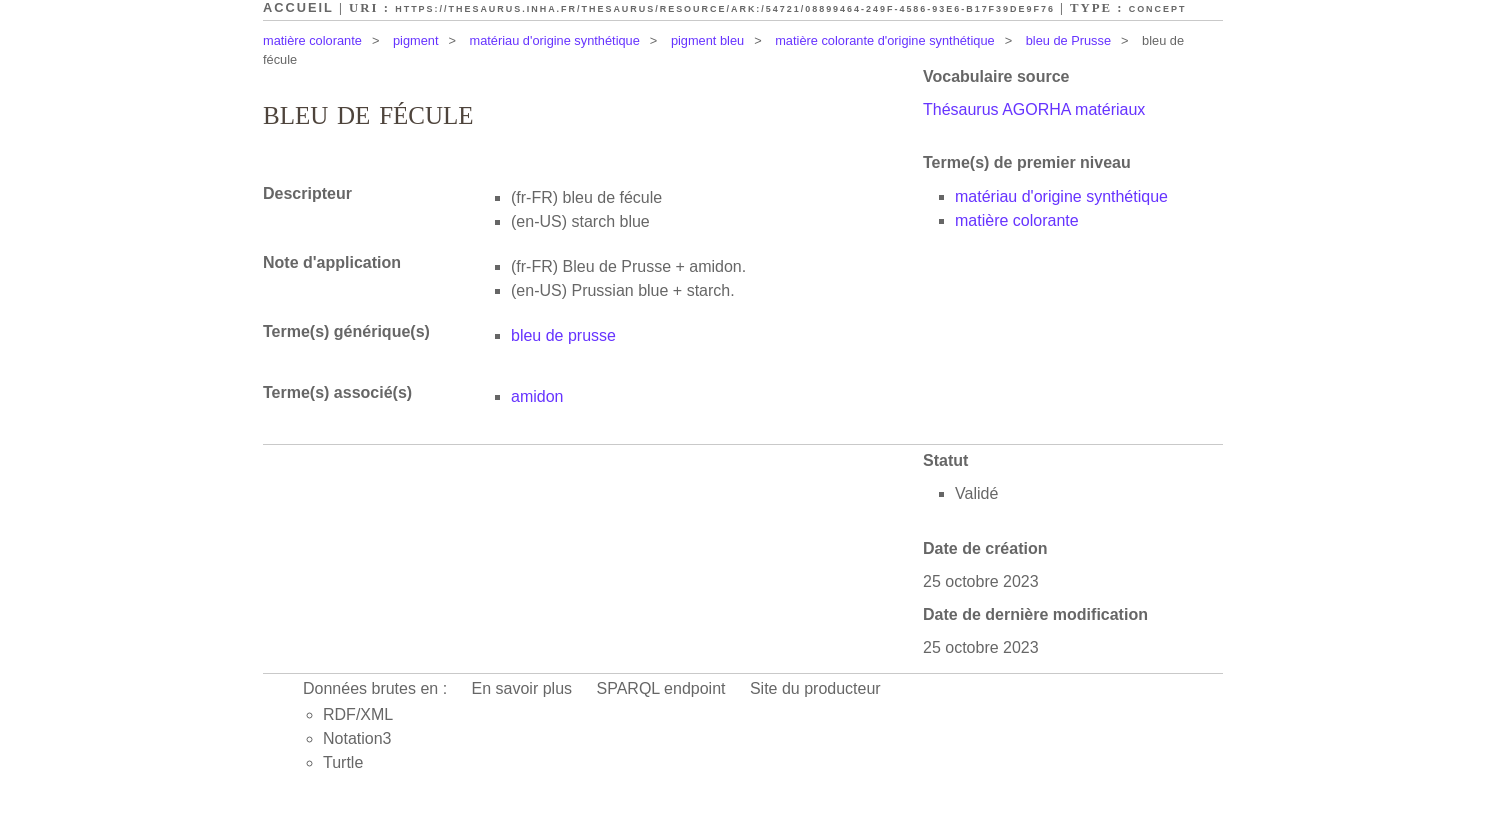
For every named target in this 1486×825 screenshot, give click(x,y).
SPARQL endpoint (661, 688)
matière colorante (312, 40)
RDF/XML (358, 714)
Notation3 (357, 738)
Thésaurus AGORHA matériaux (1034, 109)
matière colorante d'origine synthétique (884, 40)
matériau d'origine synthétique (555, 40)
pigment (416, 40)
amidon (537, 396)
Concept (1158, 9)
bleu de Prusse (1068, 40)
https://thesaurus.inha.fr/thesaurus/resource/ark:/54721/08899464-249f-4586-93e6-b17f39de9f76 (725, 9)
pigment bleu (707, 40)
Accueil (298, 7)
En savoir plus (522, 688)
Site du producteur (815, 688)
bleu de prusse (563, 335)
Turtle (343, 762)
